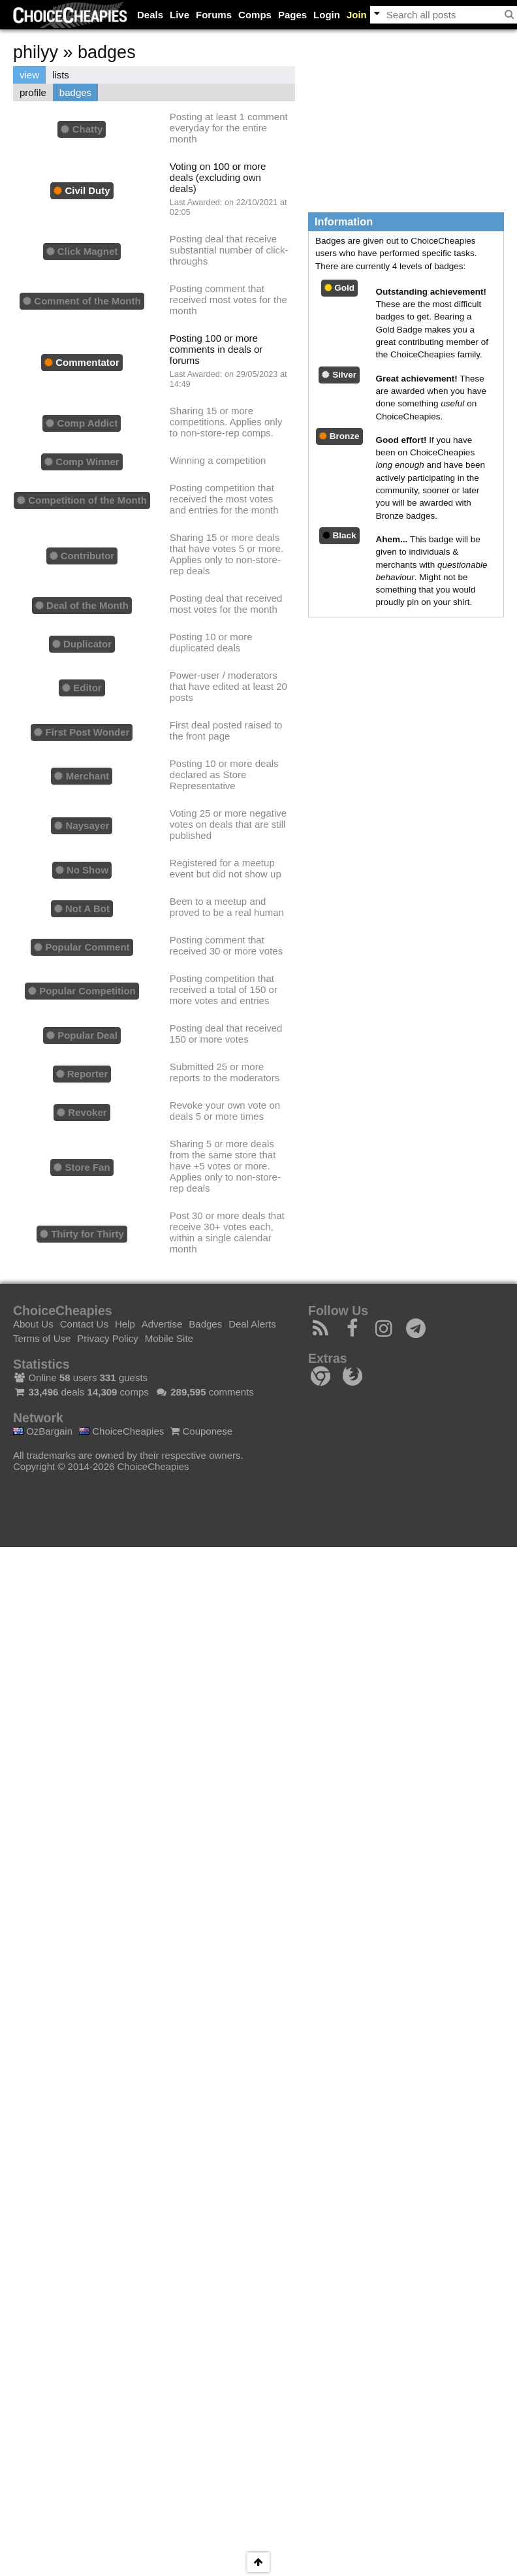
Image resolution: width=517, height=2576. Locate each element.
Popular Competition (82, 990)
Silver (339, 375)
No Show (81, 869)
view (29, 74)
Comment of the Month (81, 300)
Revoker (81, 1112)
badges (75, 92)
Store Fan (82, 1167)
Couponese (201, 1431)
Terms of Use (41, 1338)
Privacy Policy (107, 1338)
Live (179, 14)
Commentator (81, 362)
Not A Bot (82, 908)
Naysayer (81, 825)
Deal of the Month (82, 605)
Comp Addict (82, 423)
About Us (33, 1323)
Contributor (82, 555)
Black (339, 535)
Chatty (81, 129)
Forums (214, 14)
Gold (339, 288)
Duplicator (82, 643)
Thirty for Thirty (82, 1233)
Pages (292, 14)
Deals (150, 14)
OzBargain (42, 1431)
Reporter (82, 1073)
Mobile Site (169, 1338)
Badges (205, 1323)
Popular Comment (81, 947)
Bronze (339, 436)
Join (357, 14)
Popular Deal (82, 1035)
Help (125, 1323)
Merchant (81, 775)
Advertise (162, 1323)
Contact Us (84, 1323)
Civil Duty (82, 190)
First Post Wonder (81, 732)
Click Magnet (82, 251)
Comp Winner (81, 461)
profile (33, 92)
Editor (82, 687)
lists (60, 74)
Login (326, 14)
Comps (255, 14)
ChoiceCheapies (121, 1431)
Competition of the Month (82, 500)
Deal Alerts (252, 1323)
